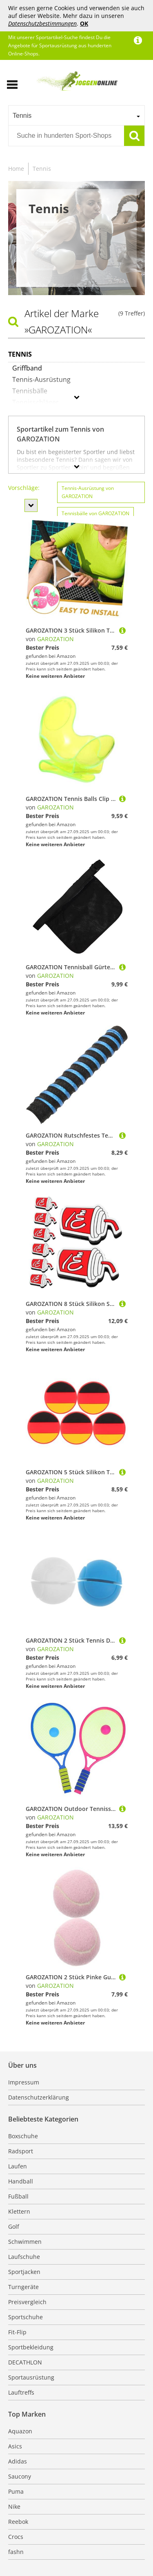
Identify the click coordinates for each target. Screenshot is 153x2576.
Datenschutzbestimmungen (42, 23)
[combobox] (76, 115)
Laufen (17, 2166)
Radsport (20, 2151)
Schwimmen (25, 2241)
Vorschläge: (24, 488)
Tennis (42, 168)
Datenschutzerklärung (38, 2097)
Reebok (18, 2521)
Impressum (23, 2082)
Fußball (18, 2196)
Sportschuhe (25, 2317)
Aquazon (20, 2431)
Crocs (15, 2537)
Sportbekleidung (30, 2347)
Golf (13, 2226)
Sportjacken (24, 2272)
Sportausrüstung (31, 2377)
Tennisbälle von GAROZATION (95, 513)
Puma (16, 2491)
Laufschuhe (24, 2257)
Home (16, 168)
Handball (20, 2181)
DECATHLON (25, 2362)
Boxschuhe (23, 2136)
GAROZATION (55, 639)
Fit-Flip (17, 2332)
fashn (16, 2552)
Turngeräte (23, 2287)
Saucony (19, 2476)
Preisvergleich (27, 2302)
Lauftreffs (21, 2392)
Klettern (19, 2211)
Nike (14, 2506)
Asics (15, 2446)
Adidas (17, 2461)
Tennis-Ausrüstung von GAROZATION (88, 492)
